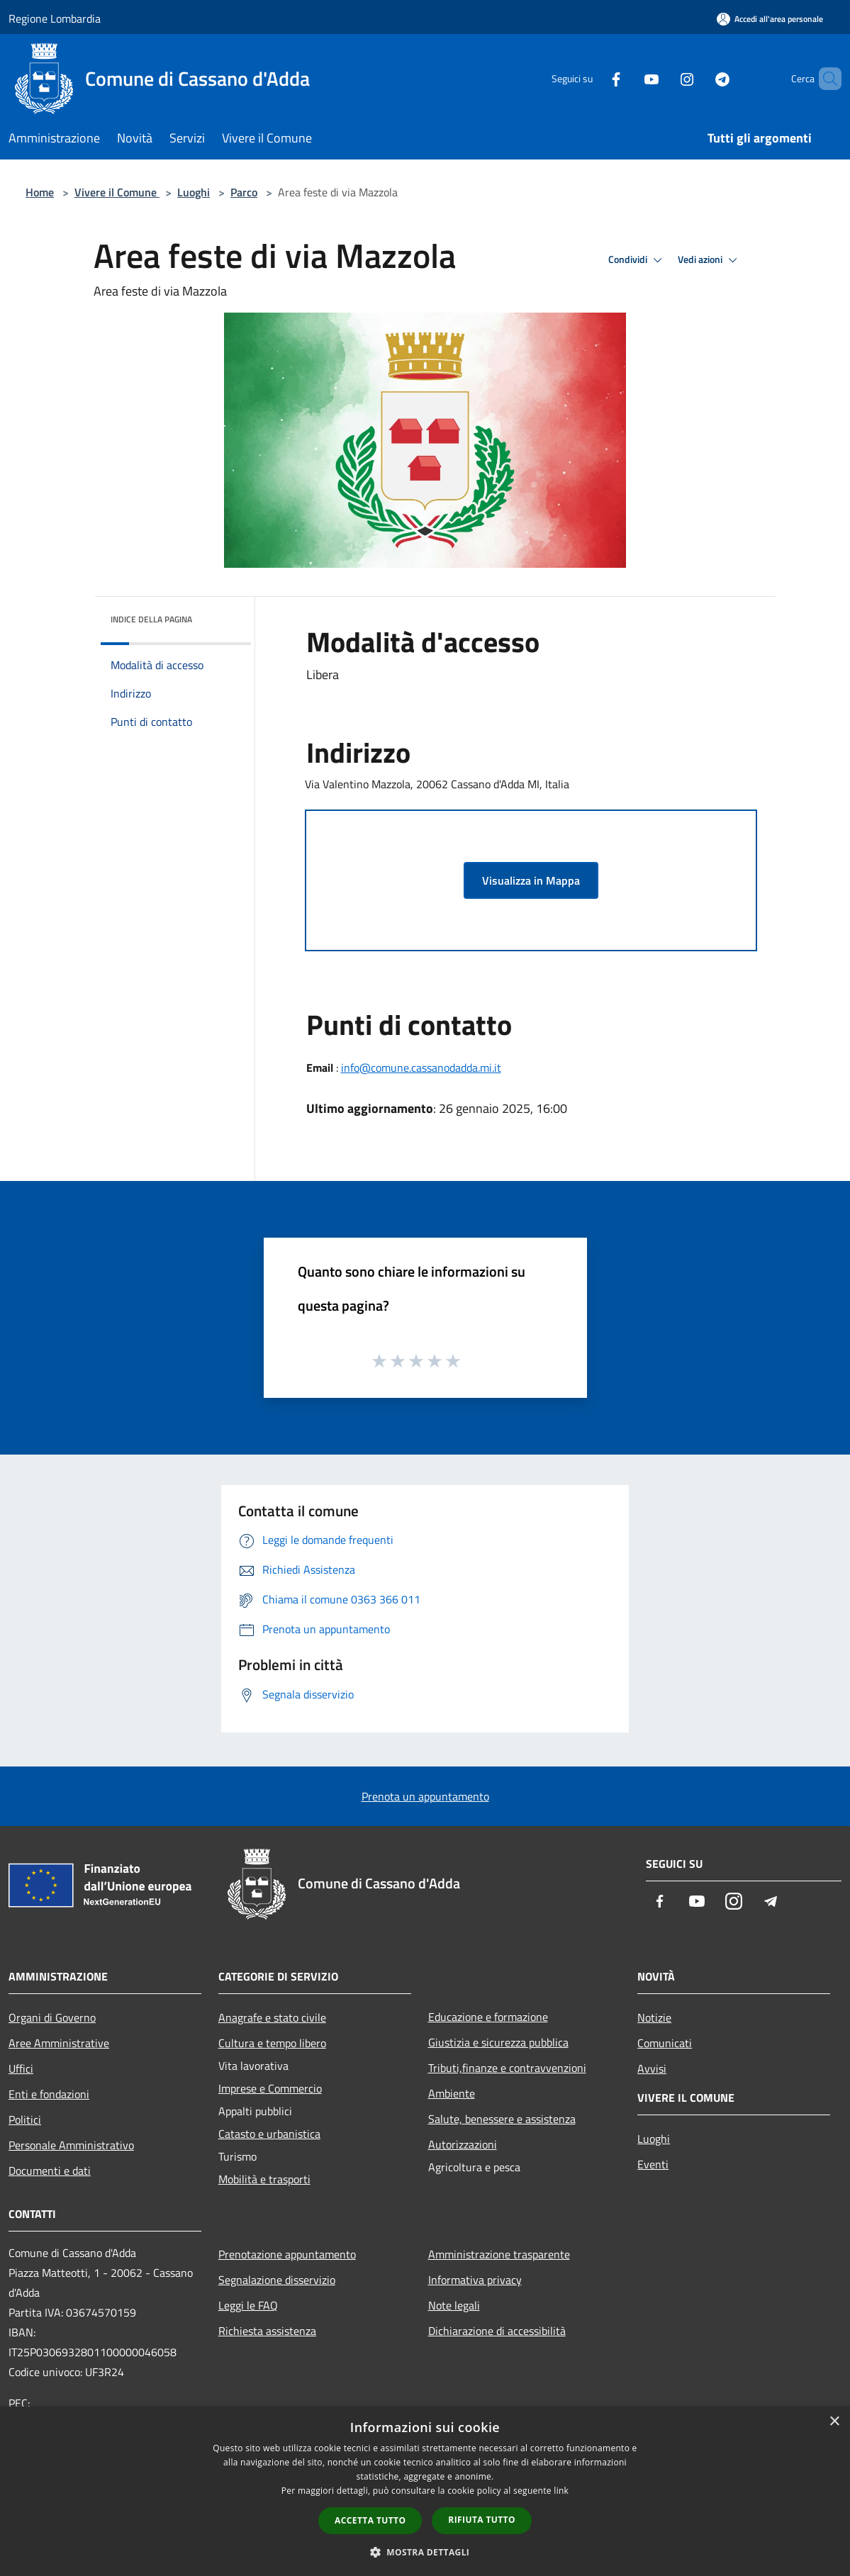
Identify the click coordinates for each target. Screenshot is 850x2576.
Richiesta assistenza (267, 2330)
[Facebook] (592, 78)
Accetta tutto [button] (370, 2520)
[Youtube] (627, 78)
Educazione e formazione (488, 2016)
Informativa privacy (475, 2279)
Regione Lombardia (55, 18)
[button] (425, 2552)
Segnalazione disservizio (276, 2279)
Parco (243, 192)
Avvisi (651, 2068)
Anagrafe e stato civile (272, 2017)
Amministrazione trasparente (499, 2254)
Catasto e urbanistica (269, 2133)
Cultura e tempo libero (272, 2042)
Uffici (21, 2068)
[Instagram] (663, 78)
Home (40, 192)
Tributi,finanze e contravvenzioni (507, 2067)
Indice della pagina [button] (151, 619)
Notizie (654, 2017)
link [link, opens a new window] (561, 2491)
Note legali (454, 2305)
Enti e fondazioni (49, 2093)
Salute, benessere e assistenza (502, 2118)
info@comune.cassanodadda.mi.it (421, 1067)
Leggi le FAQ (248, 2305)
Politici (25, 2119)
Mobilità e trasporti (264, 2179)
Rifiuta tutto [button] (481, 2520)
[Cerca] (824, 79)
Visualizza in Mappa (531, 880)
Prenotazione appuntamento (287, 2254)
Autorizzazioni (462, 2144)
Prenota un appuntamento (425, 1796)
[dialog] (425, 2491)
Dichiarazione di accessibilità (497, 2330)
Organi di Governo (52, 2017)
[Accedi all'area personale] (769, 18)
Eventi (653, 2164)
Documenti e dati (50, 2170)
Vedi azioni (710, 260)
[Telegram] (698, 78)
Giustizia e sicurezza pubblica (498, 2042)
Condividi (637, 260)
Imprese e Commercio (270, 2088)
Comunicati (664, 2042)
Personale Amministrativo (71, 2145)
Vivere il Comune (117, 192)
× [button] (834, 2422)
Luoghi (193, 192)
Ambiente (451, 2093)
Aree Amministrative (59, 2042)
